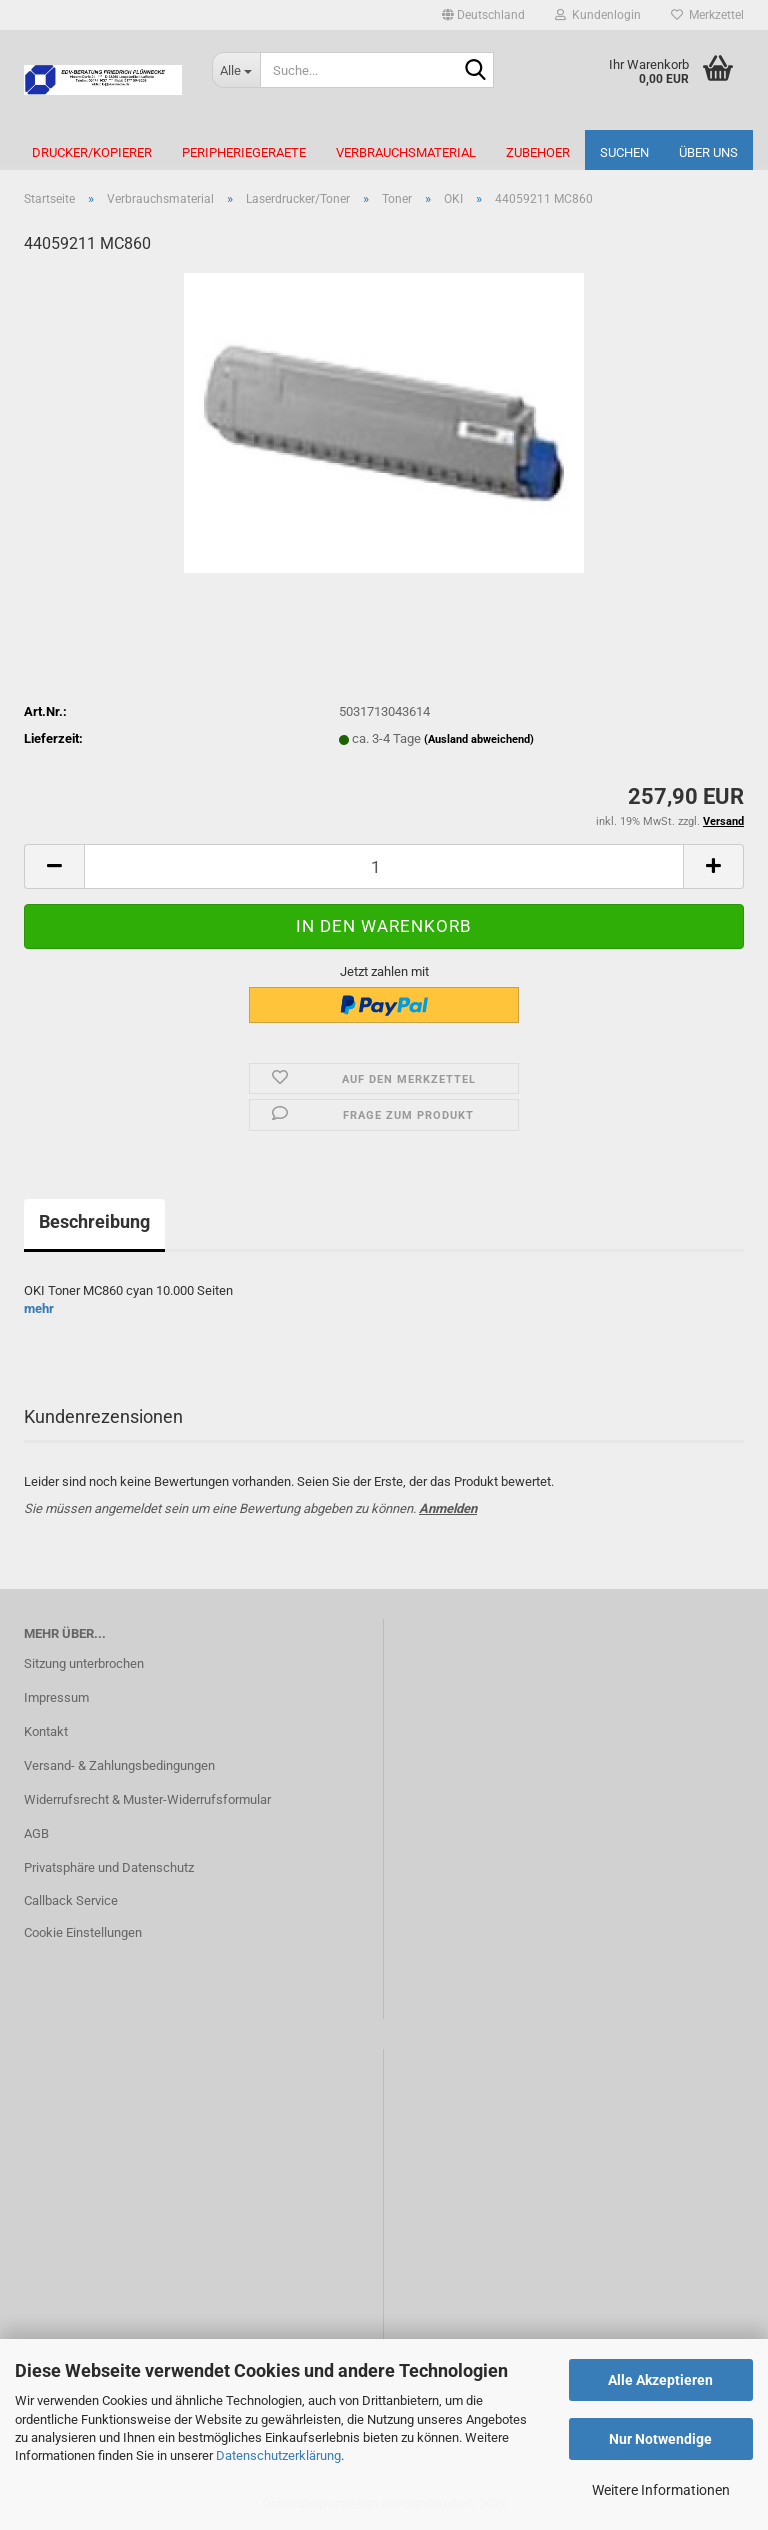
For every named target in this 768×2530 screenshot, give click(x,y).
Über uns (708, 152)
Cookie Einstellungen (83, 1932)
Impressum (56, 1697)
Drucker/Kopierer (92, 152)
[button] (483, 15)
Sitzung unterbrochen (84, 1663)
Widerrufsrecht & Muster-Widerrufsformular (147, 1799)
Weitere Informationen (661, 2490)
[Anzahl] (384, 866)
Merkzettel (707, 15)
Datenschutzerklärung (278, 2455)
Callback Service (71, 1900)
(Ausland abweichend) (479, 739)
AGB (36, 1833)
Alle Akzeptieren (660, 2380)
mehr (39, 1308)
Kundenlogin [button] (598, 15)
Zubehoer (538, 152)
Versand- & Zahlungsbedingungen (119, 1765)
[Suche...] (236, 70)
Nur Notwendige (660, 2439)
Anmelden (448, 1508)
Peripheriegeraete (244, 152)
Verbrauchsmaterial (406, 152)
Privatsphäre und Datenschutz (109, 1867)
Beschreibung (94, 1221)
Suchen (624, 152)
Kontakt (46, 1731)
